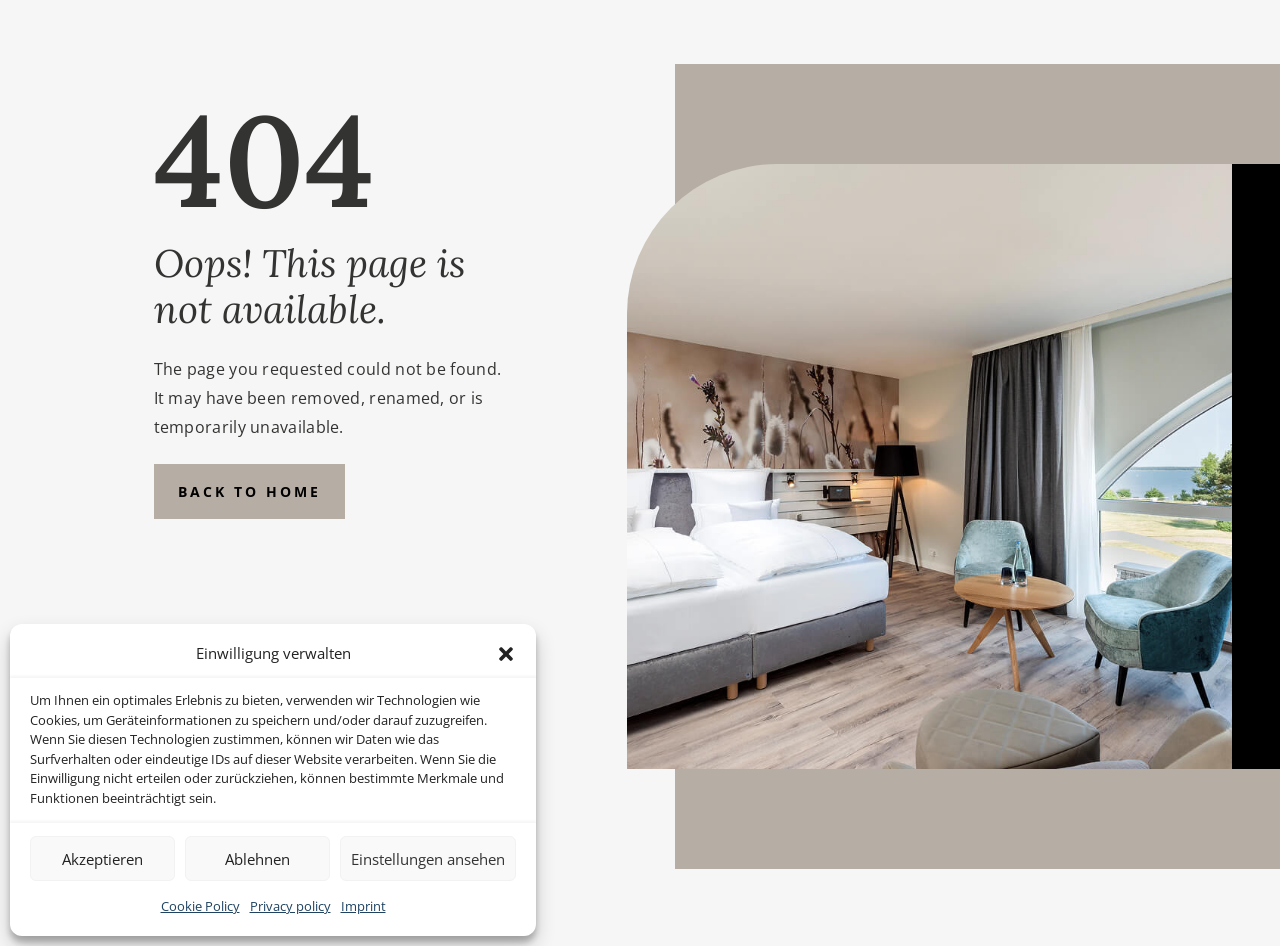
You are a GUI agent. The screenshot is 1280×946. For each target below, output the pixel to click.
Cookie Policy (200, 906)
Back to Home (249, 491)
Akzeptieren (102, 859)
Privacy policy (290, 906)
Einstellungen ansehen (428, 859)
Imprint (363, 906)
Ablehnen (257, 859)
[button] (506, 654)
